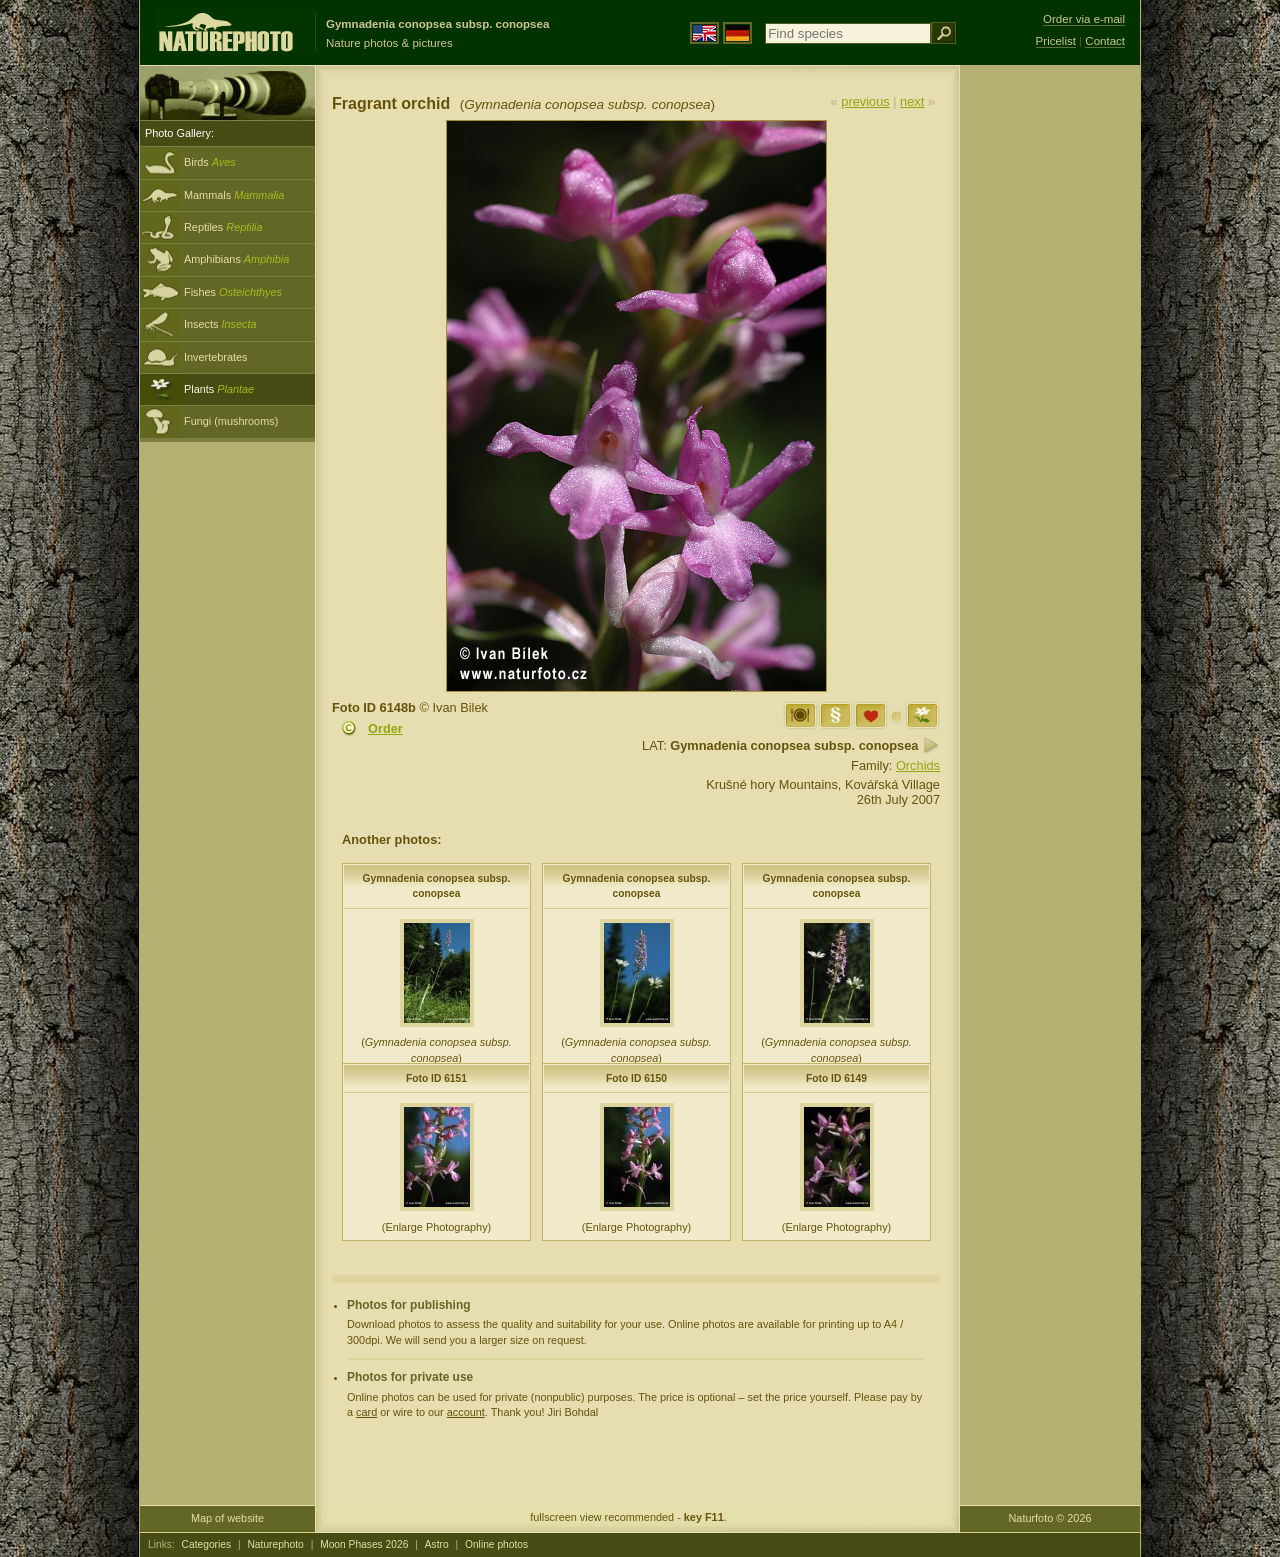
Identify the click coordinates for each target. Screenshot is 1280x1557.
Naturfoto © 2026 (1050, 1518)
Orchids (918, 765)
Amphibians (236, 259)
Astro (437, 1544)
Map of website (227, 1518)
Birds (210, 162)
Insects (220, 324)
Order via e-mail (1084, 19)
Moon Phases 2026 (364, 1544)
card (366, 1412)
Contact (1105, 41)
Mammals (234, 195)
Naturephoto (275, 1544)
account (466, 1412)
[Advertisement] (1050, 385)
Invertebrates (215, 357)
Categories (207, 1544)
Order (385, 728)
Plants (219, 389)
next (912, 101)
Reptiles (223, 227)
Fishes (233, 292)
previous (865, 101)
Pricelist (1056, 41)
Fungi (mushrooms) (231, 421)
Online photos (496, 1544)
